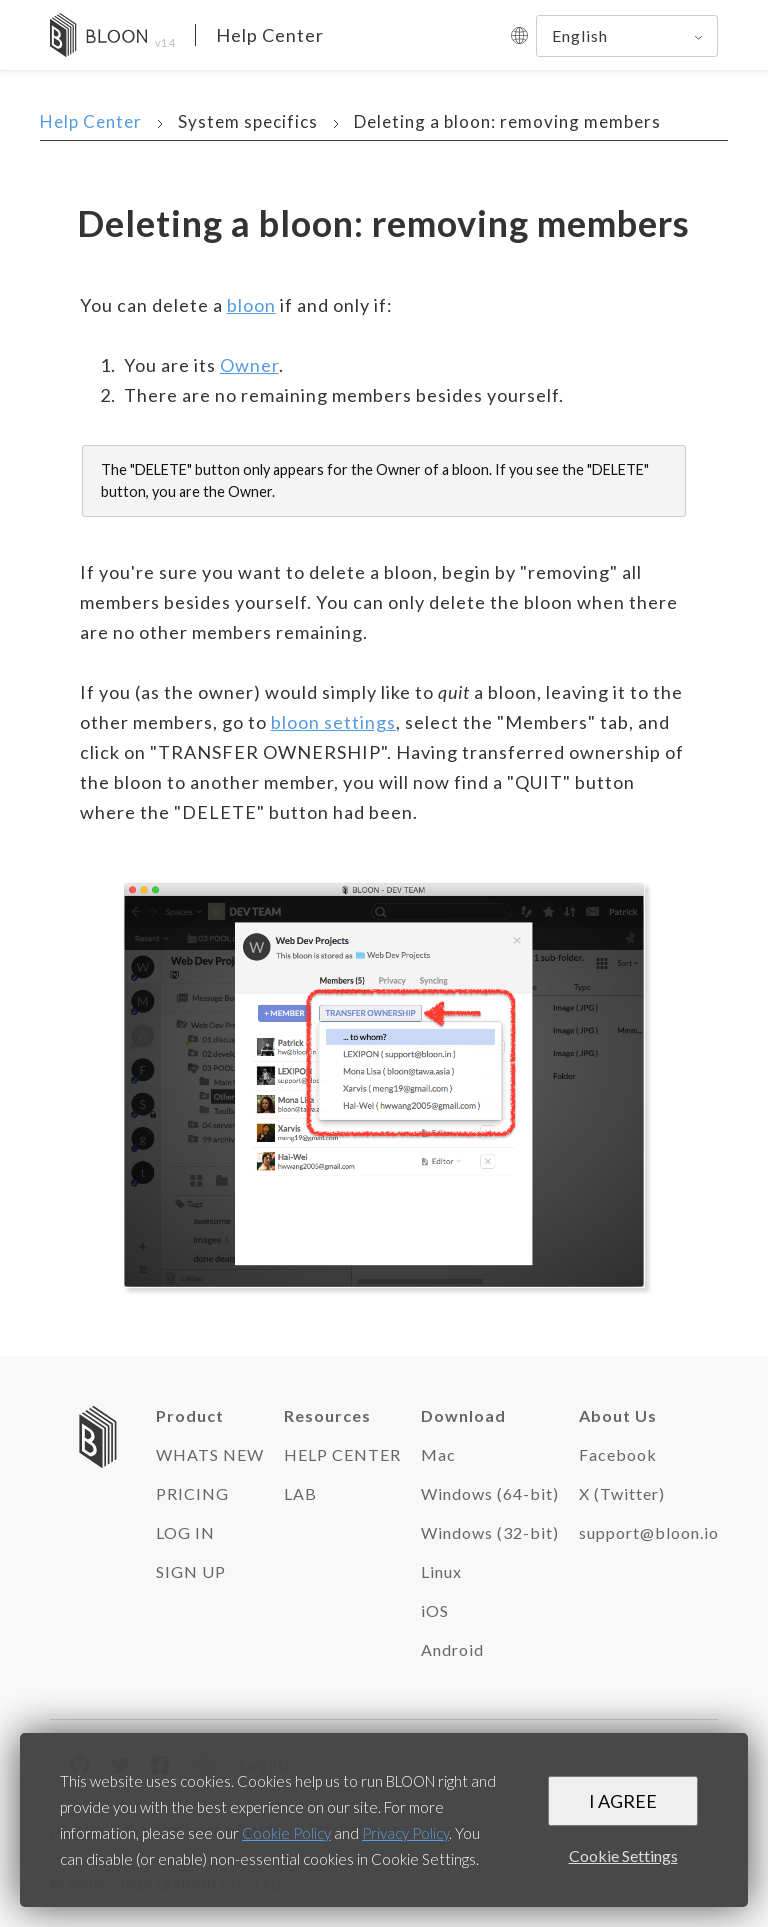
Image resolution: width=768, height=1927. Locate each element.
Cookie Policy (286, 1833)
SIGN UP (191, 1571)
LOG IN (185, 1532)
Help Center (270, 35)
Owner (249, 365)
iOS (435, 1610)
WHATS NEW (210, 1454)
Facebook (618, 1454)
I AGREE (623, 1801)
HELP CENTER (342, 1454)
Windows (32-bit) (490, 1532)
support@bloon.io (649, 1532)
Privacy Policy (405, 1833)
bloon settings (333, 722)
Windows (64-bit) (490, 1493)
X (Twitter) (622, 1493)
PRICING (192, 1493)
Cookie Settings (623, 1855)
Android (452, 1649)
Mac (438, 1454)
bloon (251, 305)
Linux (441, 1571)
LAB (300, 1493)
